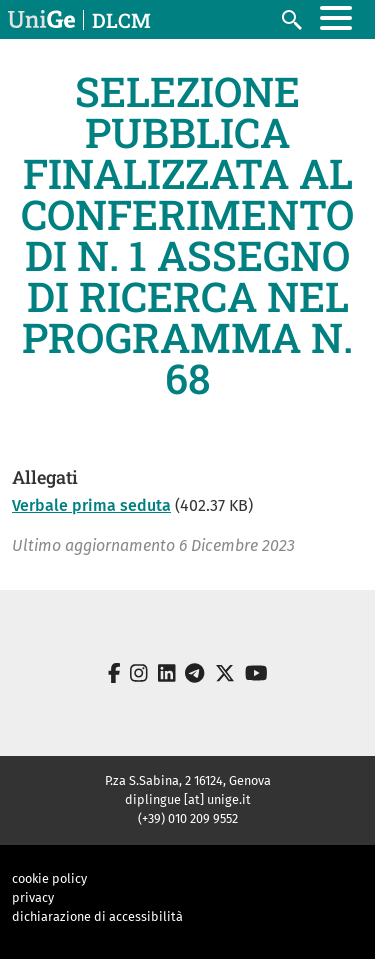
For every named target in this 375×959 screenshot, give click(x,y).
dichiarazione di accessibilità (97, 916)
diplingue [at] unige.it (188, 799)
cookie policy (49, 878)
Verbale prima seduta (91, 505)
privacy (33, 897)
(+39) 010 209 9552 (188, 818)
